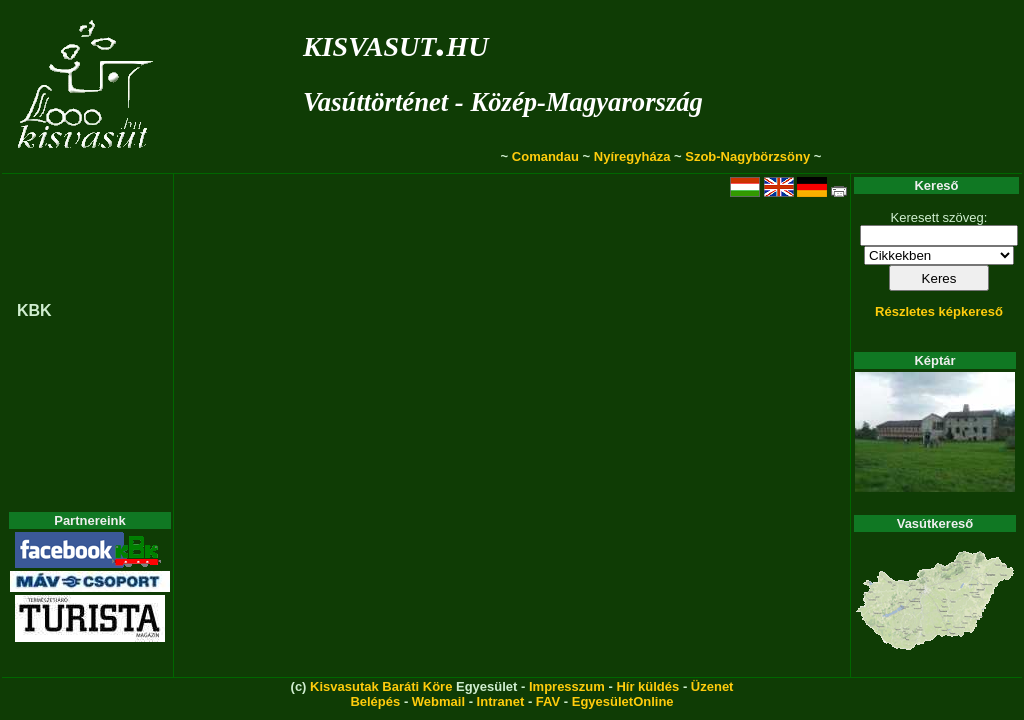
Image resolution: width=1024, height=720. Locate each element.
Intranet (501, 701)
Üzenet (712, 686)
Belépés (375, 701)
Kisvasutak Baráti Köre (381, 686)
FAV (548, 701)
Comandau (545, 156)
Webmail (438, 701)
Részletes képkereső (939, 311)
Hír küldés (647, 686)
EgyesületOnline (623, 701)
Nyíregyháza (632, 156)
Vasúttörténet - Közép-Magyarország (503, 102)
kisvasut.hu (395, 42)
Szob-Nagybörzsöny (747, 156)
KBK (34, 310)
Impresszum (567, 686)
